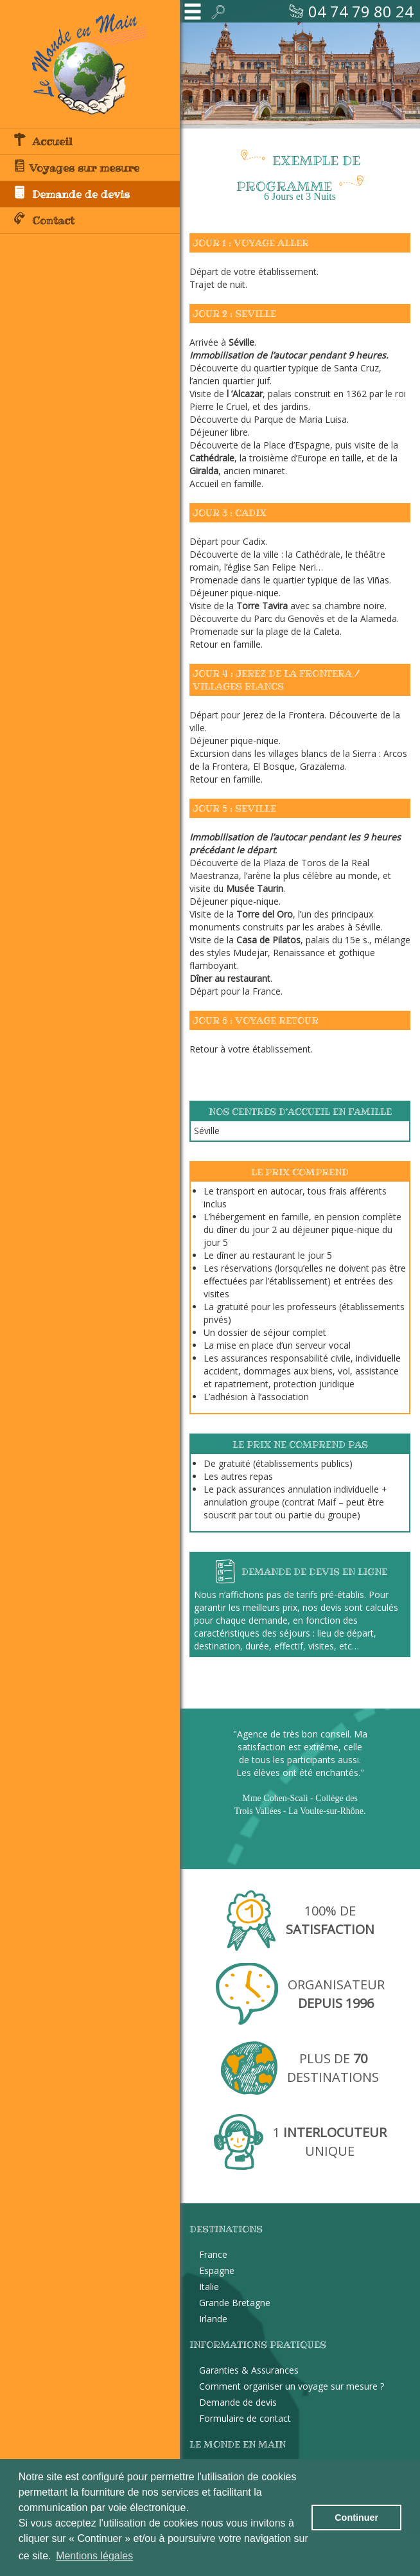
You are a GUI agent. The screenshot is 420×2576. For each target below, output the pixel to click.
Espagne (216, 2270)
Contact (43, 219)
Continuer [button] (356, 2517)
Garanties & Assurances (249, 2370)
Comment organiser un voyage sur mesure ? (291, 2386)
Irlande (213, 2319)
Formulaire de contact (245, 2418)
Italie (209, 2286)
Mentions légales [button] (94, 2555)
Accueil (43, 140)
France (213, 2254)
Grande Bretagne (234, 2302)
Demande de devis (71, 193)
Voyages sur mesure (76, 167)
